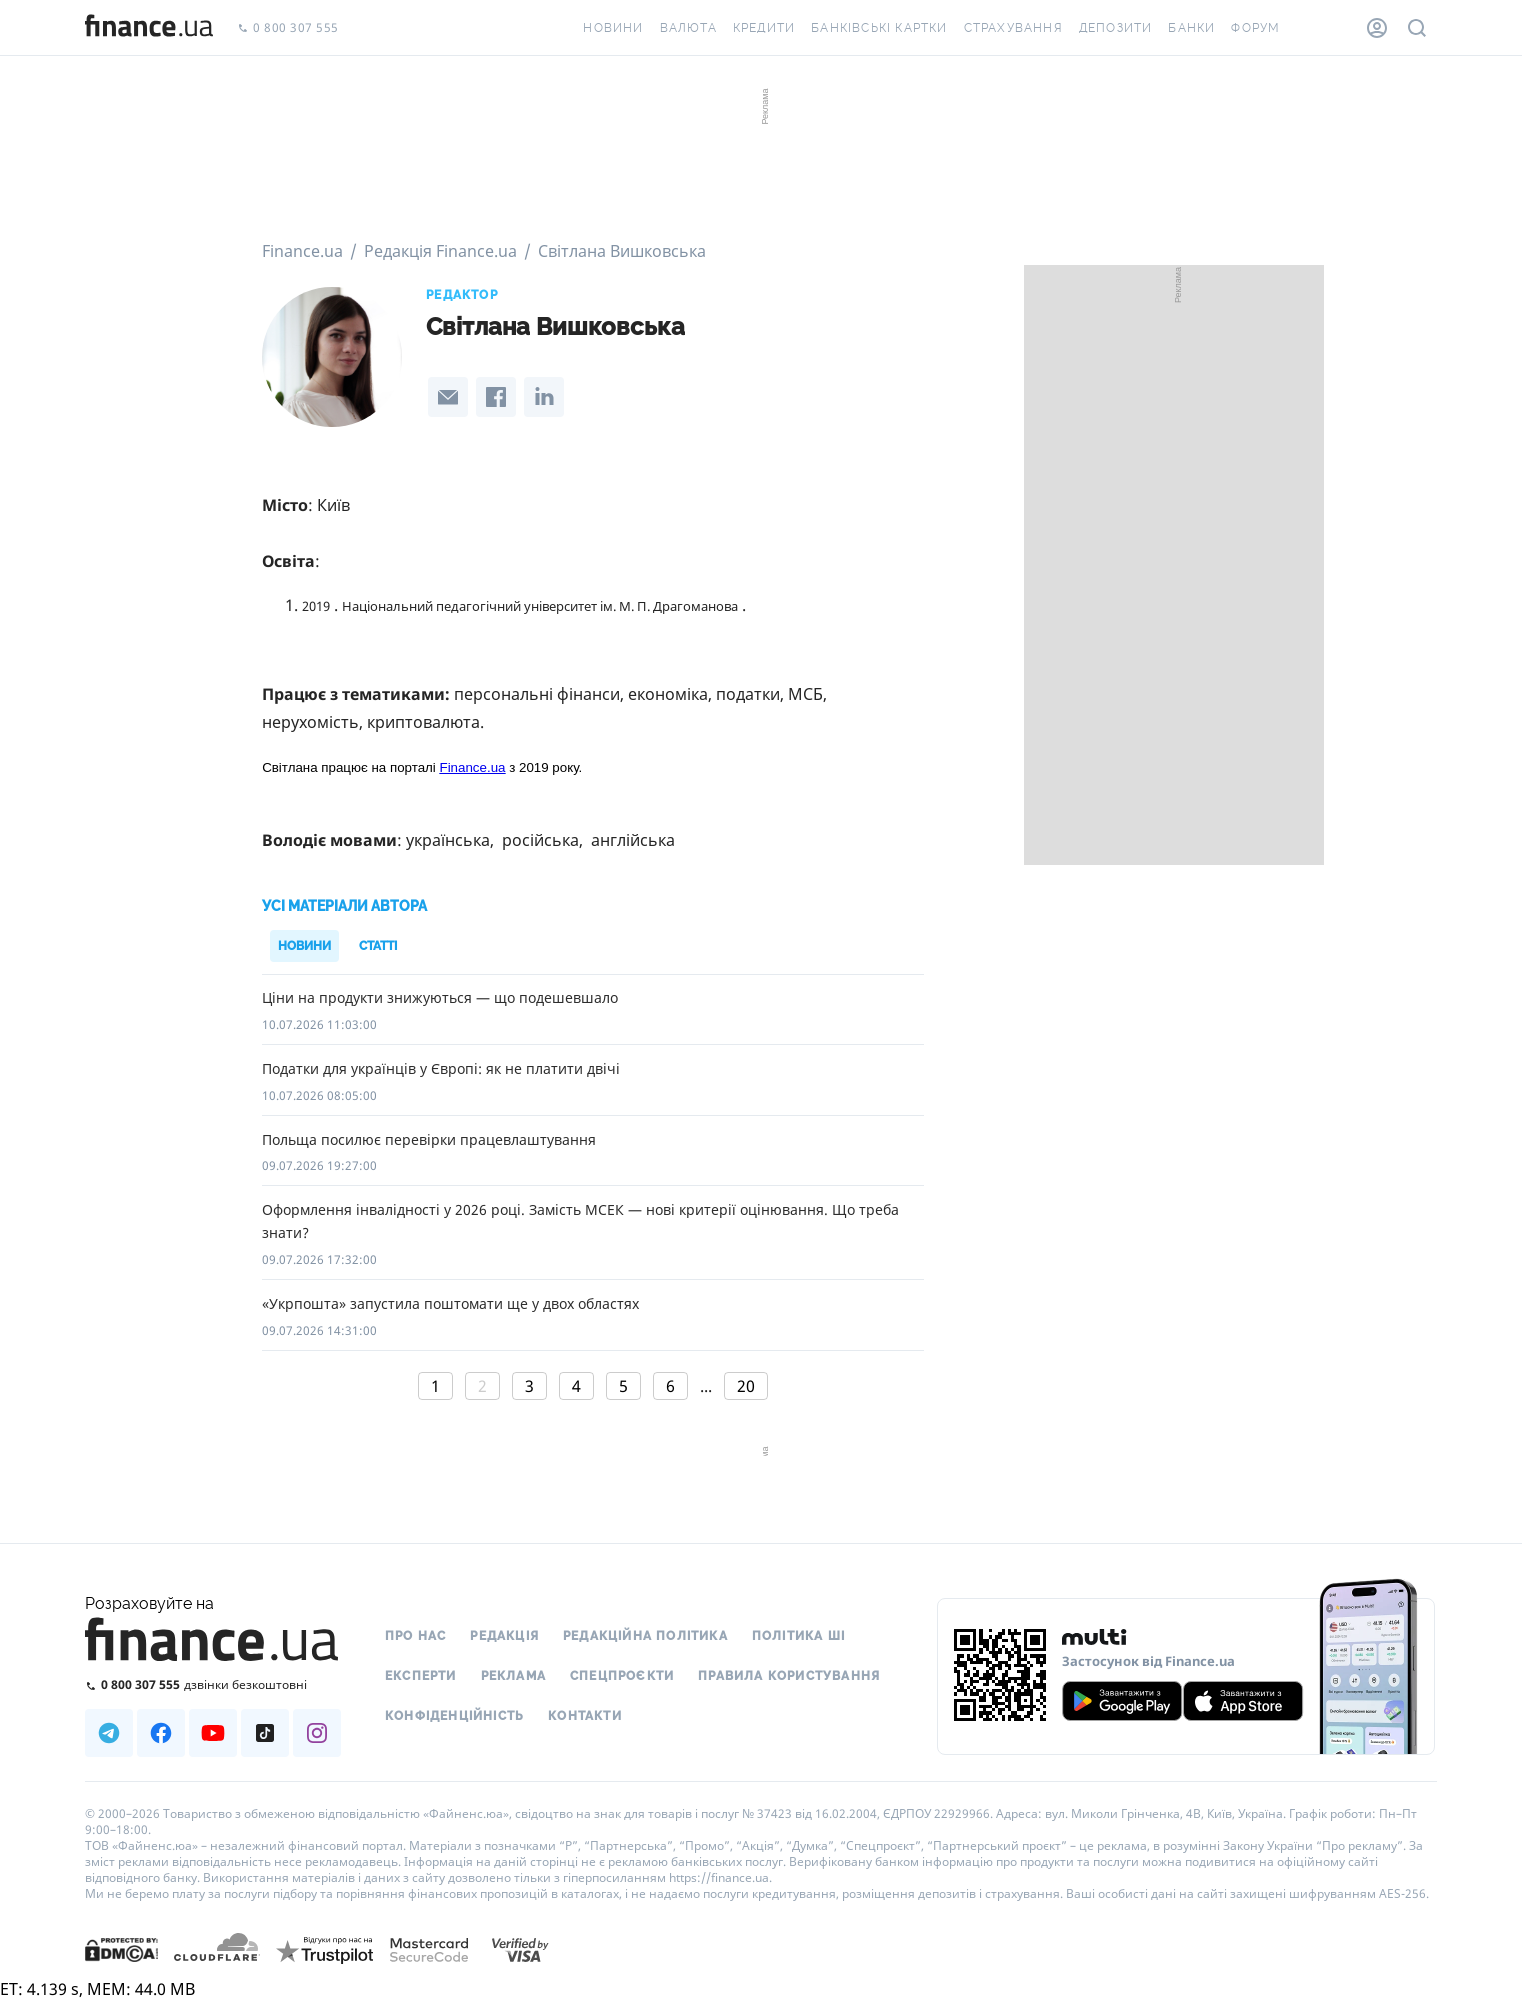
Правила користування (789, 1676)
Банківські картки (879, 28)
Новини (613, 28)
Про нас (415, 1636)
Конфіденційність (454, 1716)
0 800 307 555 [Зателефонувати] (288, 28)
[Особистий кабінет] (1377, 28)
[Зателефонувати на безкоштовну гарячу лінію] (213, 1684)
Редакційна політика (645, 1636)
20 (746, 1386)
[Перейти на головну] (149, 28)
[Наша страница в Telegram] (109, 1733)
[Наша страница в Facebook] (161, 1733)
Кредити (764, 28)
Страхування (1013, 28)
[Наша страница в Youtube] (213, 1733)
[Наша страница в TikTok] (265, 1733)
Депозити (1116, 28)
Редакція (504, 1636)
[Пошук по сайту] (1417, 28)
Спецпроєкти (622, 1676)
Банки (1191, 28)
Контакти (585, 1716)
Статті (378, 946)
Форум (1255, 28)
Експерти (421, 1676)
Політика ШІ (798, 1636)
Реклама (513, 1676)
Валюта (688, 28)
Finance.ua (473, 767)
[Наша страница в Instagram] (317, 1733)
